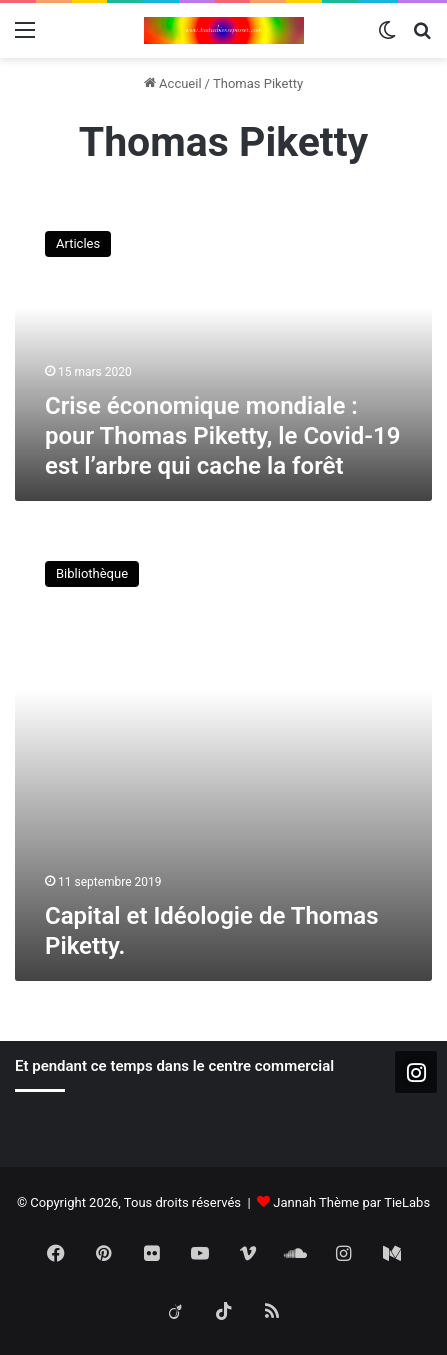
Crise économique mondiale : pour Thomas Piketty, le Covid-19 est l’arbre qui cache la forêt (222, 436)
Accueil (173, 83)
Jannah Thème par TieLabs (351, 1202)
